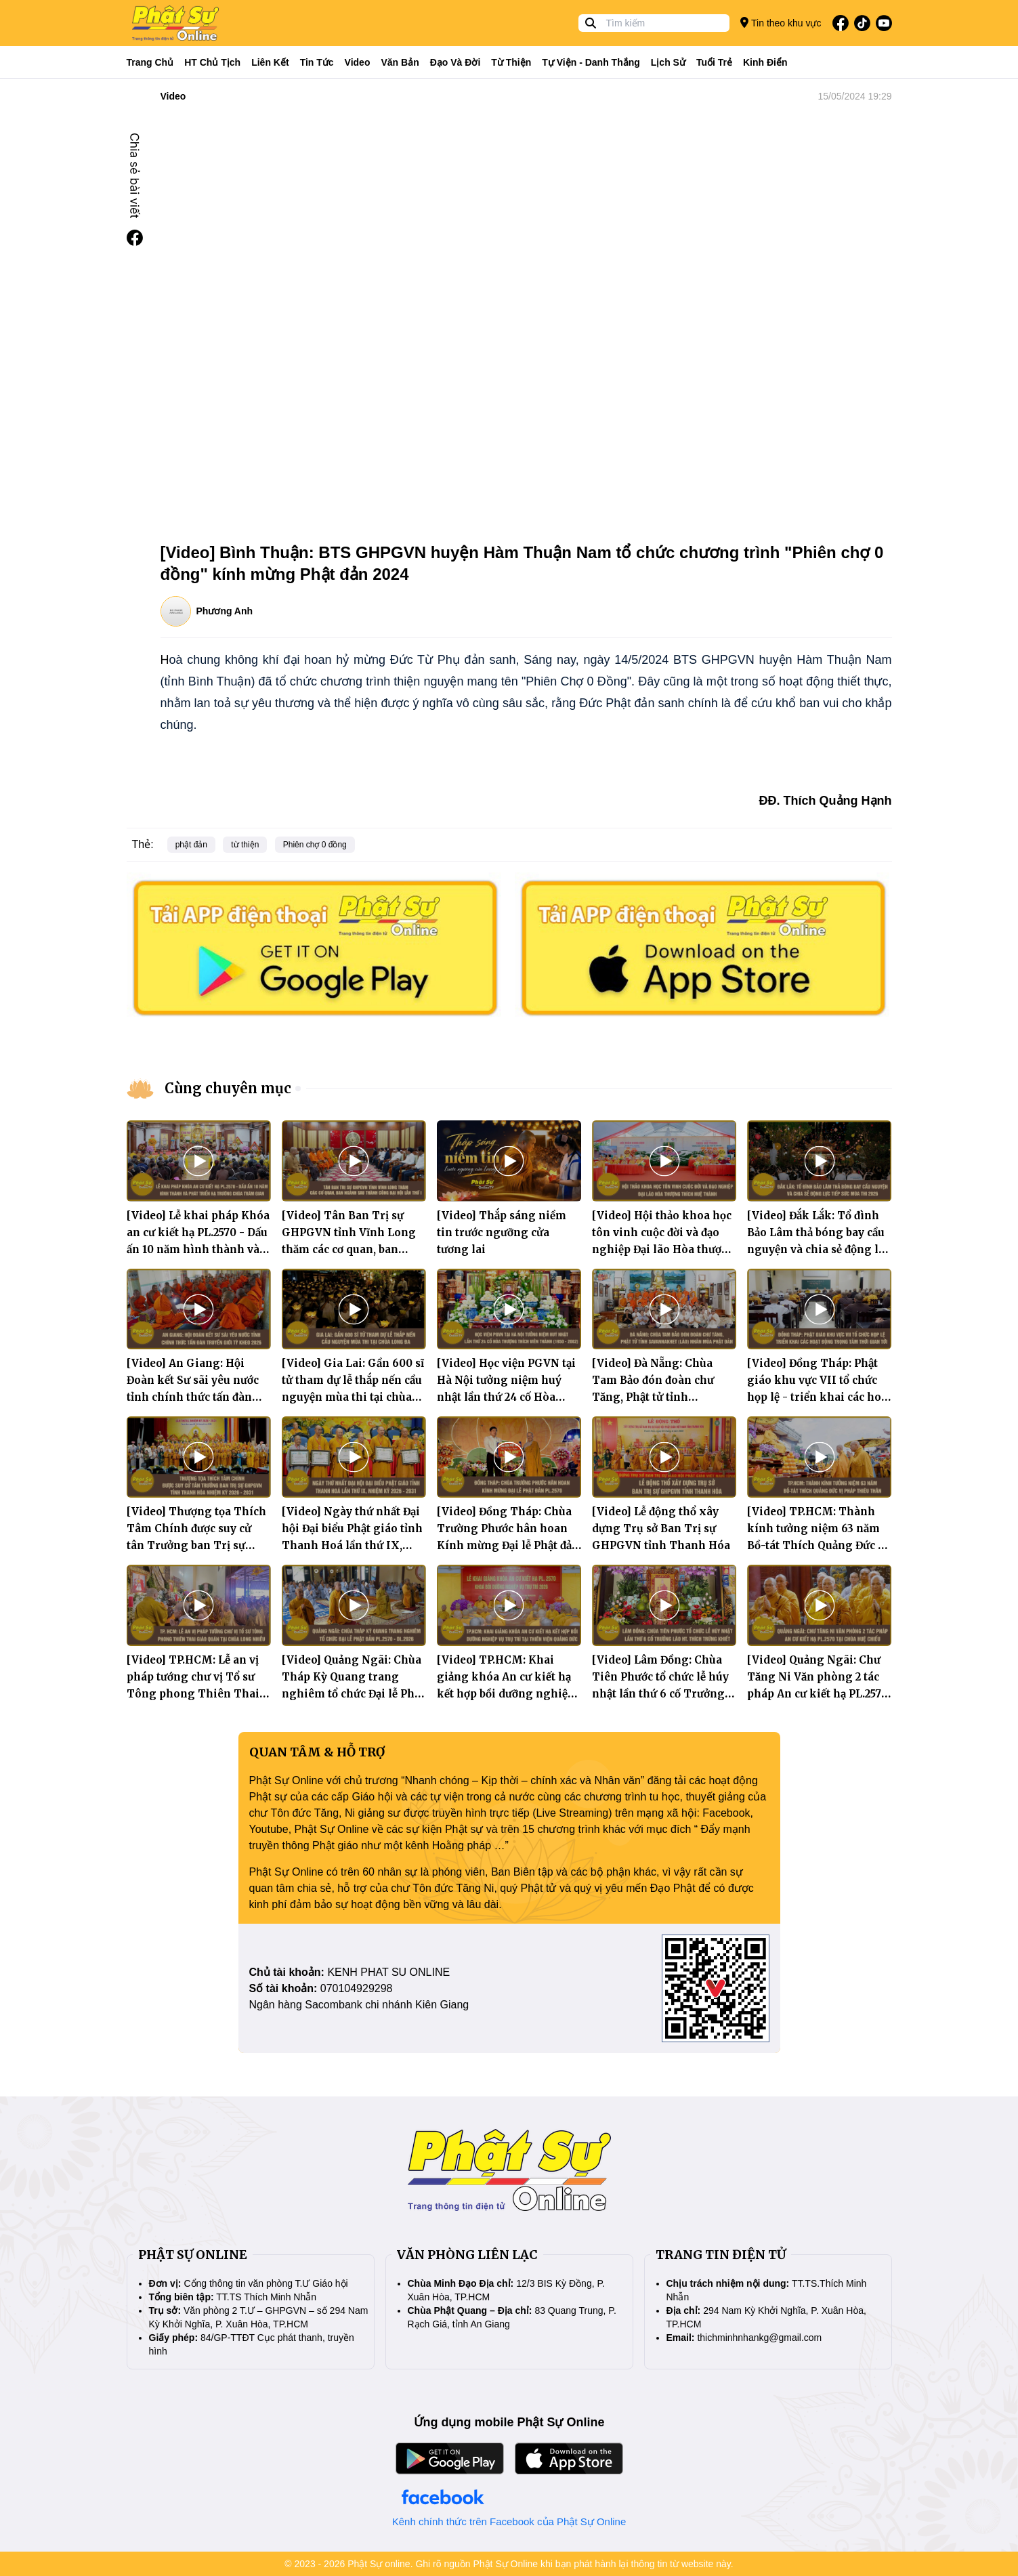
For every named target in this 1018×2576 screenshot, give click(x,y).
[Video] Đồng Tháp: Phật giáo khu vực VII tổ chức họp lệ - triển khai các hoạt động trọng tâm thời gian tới (819, 1397)
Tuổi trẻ (714, 62)
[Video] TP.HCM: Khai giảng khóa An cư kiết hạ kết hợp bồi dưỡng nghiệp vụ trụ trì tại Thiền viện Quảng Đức (505, 1693)
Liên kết (270, 62)
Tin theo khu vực (780, 22)
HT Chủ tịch (212, 62)
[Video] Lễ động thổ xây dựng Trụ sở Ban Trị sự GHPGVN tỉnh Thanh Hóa (661, 1528)
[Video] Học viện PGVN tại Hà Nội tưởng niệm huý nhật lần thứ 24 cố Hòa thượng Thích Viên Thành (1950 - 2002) (507, 1397)
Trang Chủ (150, 62)
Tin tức (317, 62)
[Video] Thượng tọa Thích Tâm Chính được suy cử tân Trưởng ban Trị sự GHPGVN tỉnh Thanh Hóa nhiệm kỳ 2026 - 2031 (196, 1545)
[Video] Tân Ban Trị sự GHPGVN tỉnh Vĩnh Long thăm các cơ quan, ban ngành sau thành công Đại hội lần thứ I (352, 1249)
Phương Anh (224, 611)
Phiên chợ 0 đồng (315, 844)
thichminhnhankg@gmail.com (759, 2337)
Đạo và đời (455, 62)
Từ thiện (511, 62)
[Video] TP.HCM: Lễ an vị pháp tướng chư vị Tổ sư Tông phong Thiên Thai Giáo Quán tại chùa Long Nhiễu (193, 1693)
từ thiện (245, 844)
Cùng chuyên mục (228, 1088)
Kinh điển (765, 62)
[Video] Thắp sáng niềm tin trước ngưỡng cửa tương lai (501, 1232)
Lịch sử (668, 62)
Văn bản (400, 62)
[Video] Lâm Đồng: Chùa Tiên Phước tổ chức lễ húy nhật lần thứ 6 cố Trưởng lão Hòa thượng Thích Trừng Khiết (660, 1693)
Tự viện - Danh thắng (591, 62)
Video (357, 62)
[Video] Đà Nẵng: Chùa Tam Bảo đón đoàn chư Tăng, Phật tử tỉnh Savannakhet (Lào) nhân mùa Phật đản (658, 1397)
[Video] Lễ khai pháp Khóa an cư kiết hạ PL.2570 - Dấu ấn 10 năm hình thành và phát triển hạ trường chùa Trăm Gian (198, 1249)
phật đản (191, 844)
